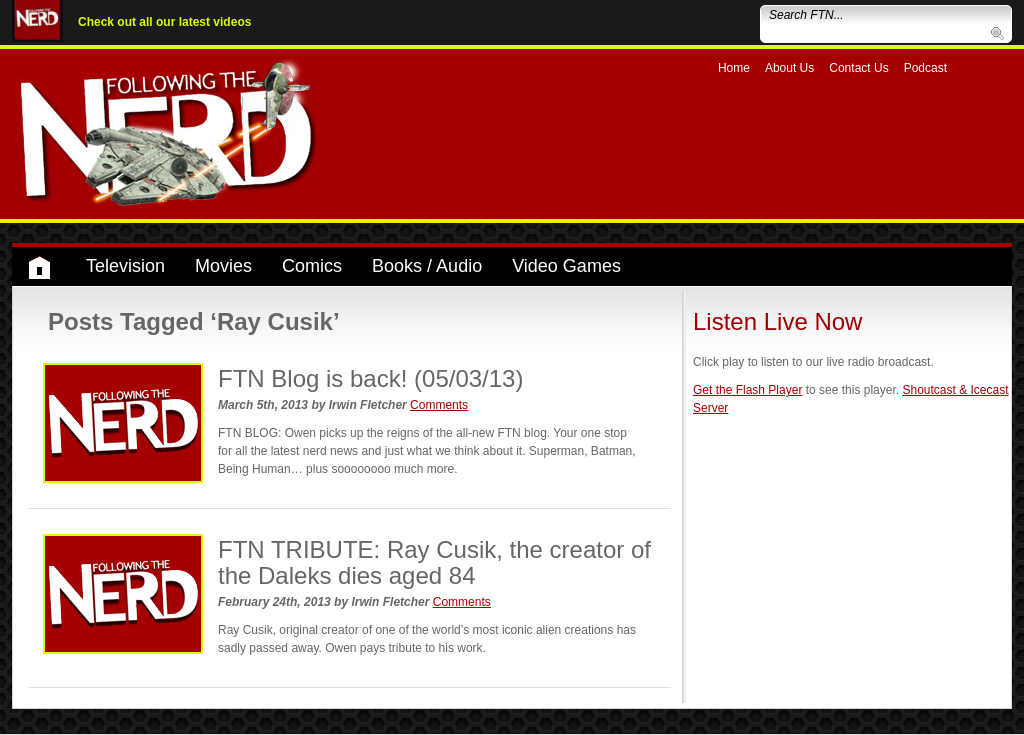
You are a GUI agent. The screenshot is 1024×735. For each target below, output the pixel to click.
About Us (789, 68)
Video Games (566, 266)
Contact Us (858, 68)
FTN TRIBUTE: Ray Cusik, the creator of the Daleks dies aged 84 (434, 562)
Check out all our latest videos (164, 22)
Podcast (925, 68)
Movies (223, 266)
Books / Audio (427, 266)
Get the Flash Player (747, 390)
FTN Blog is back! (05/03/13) (370, 378)
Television (125, 266)
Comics (312, 266)
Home (734, 68)
